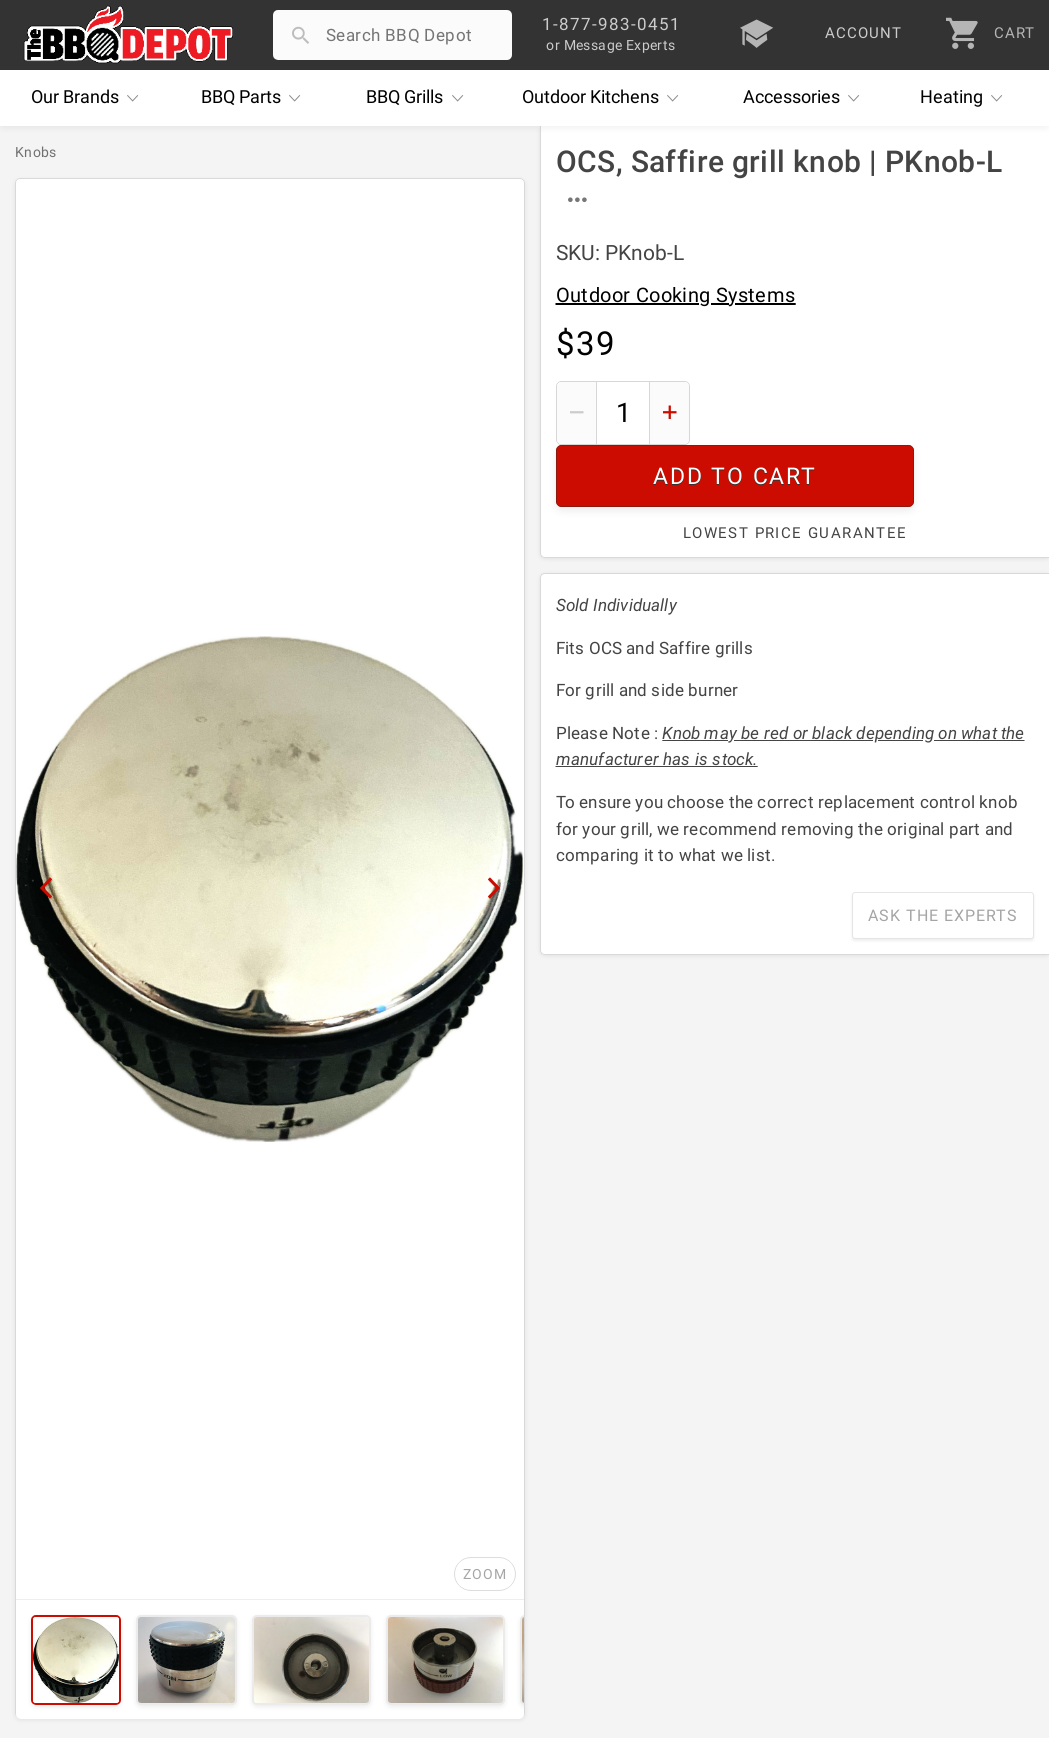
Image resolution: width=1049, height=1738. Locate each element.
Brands (90, 98)
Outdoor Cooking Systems (676, 295)
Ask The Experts (943, 853)
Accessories (806, 98)
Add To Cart (869, 412)
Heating (966, 98)
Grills (419, 98)
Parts (256, 98)
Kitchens (605, 98)
